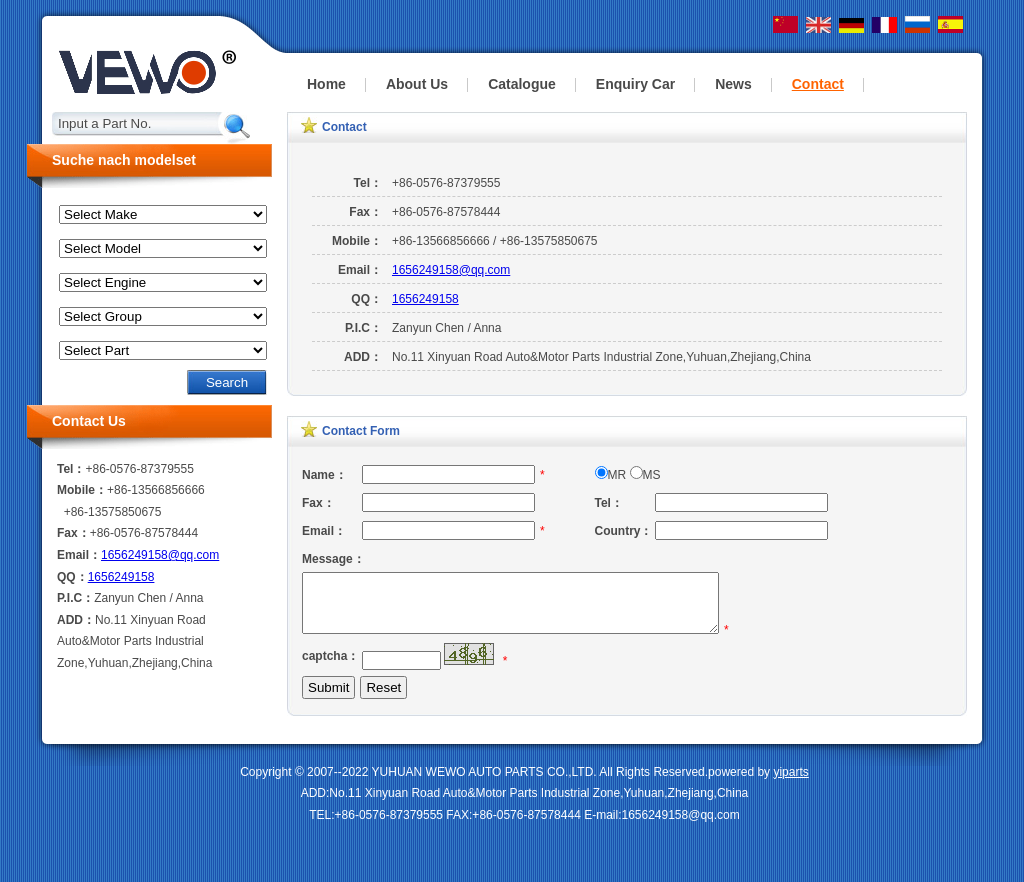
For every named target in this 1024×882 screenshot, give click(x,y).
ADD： (363, 357)
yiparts (790, 784)
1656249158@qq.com (451, 270)
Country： (624, 531)
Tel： (368, 183)
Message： (332, 559)
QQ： (366, 299)
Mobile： (357, 241)
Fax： (365, 212)
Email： (360, 270)
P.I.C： (363, 328)
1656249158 (425, 299)
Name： (324, 475)
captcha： (330, 668)
